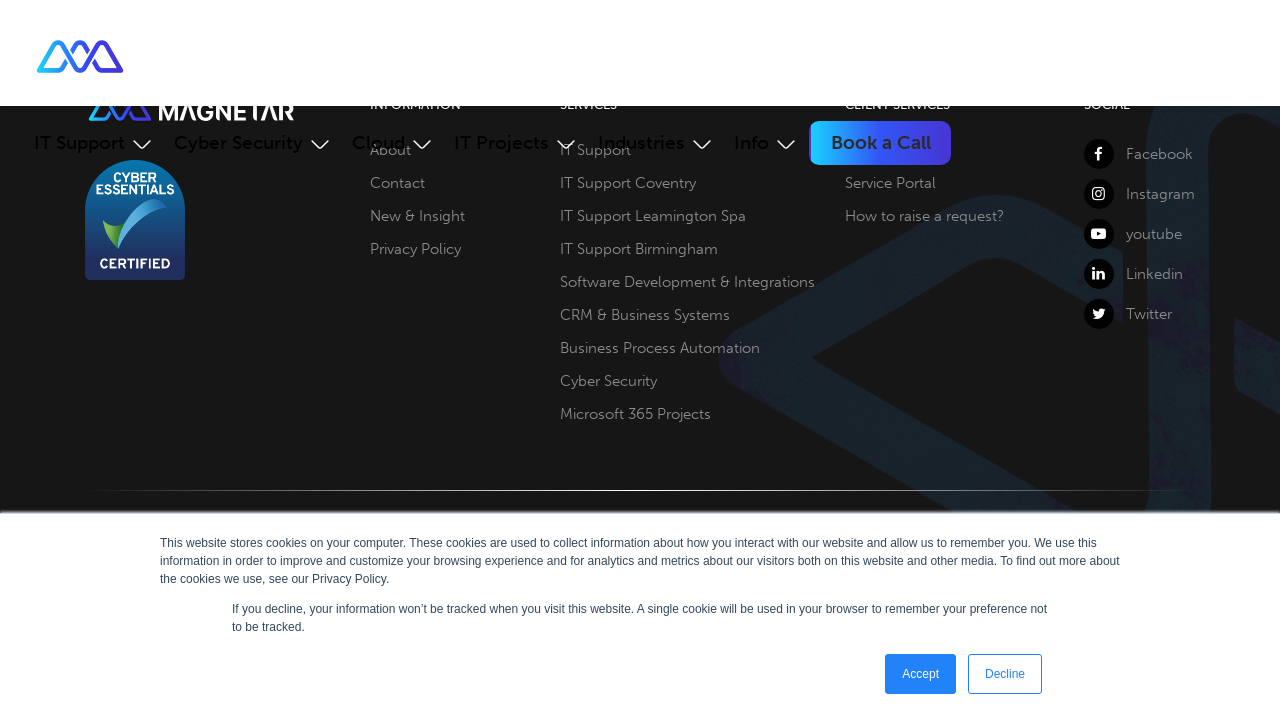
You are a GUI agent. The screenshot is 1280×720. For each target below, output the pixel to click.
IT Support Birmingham (639, 249)
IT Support (79, 142)
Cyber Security (238, 142)
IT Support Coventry (628, 183)
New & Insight (417, 216)
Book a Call (881, 142)
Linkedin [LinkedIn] (1133, 274)
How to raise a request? (924, 216)
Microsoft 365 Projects (635, 414)
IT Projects (501, 142)
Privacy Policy (415, 249)
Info (751, 142)
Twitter (1128, 314)
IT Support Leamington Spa (653, 216)
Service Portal (890, 183)
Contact (397, 183)
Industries (641, 142)
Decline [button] (1005, 674)
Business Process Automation (660, 348)
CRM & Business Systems (645, 315)
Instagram (1139, 194)
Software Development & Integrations (687, 282)
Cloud (378, 142)
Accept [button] (920, 674)
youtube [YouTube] (1133, 234)
